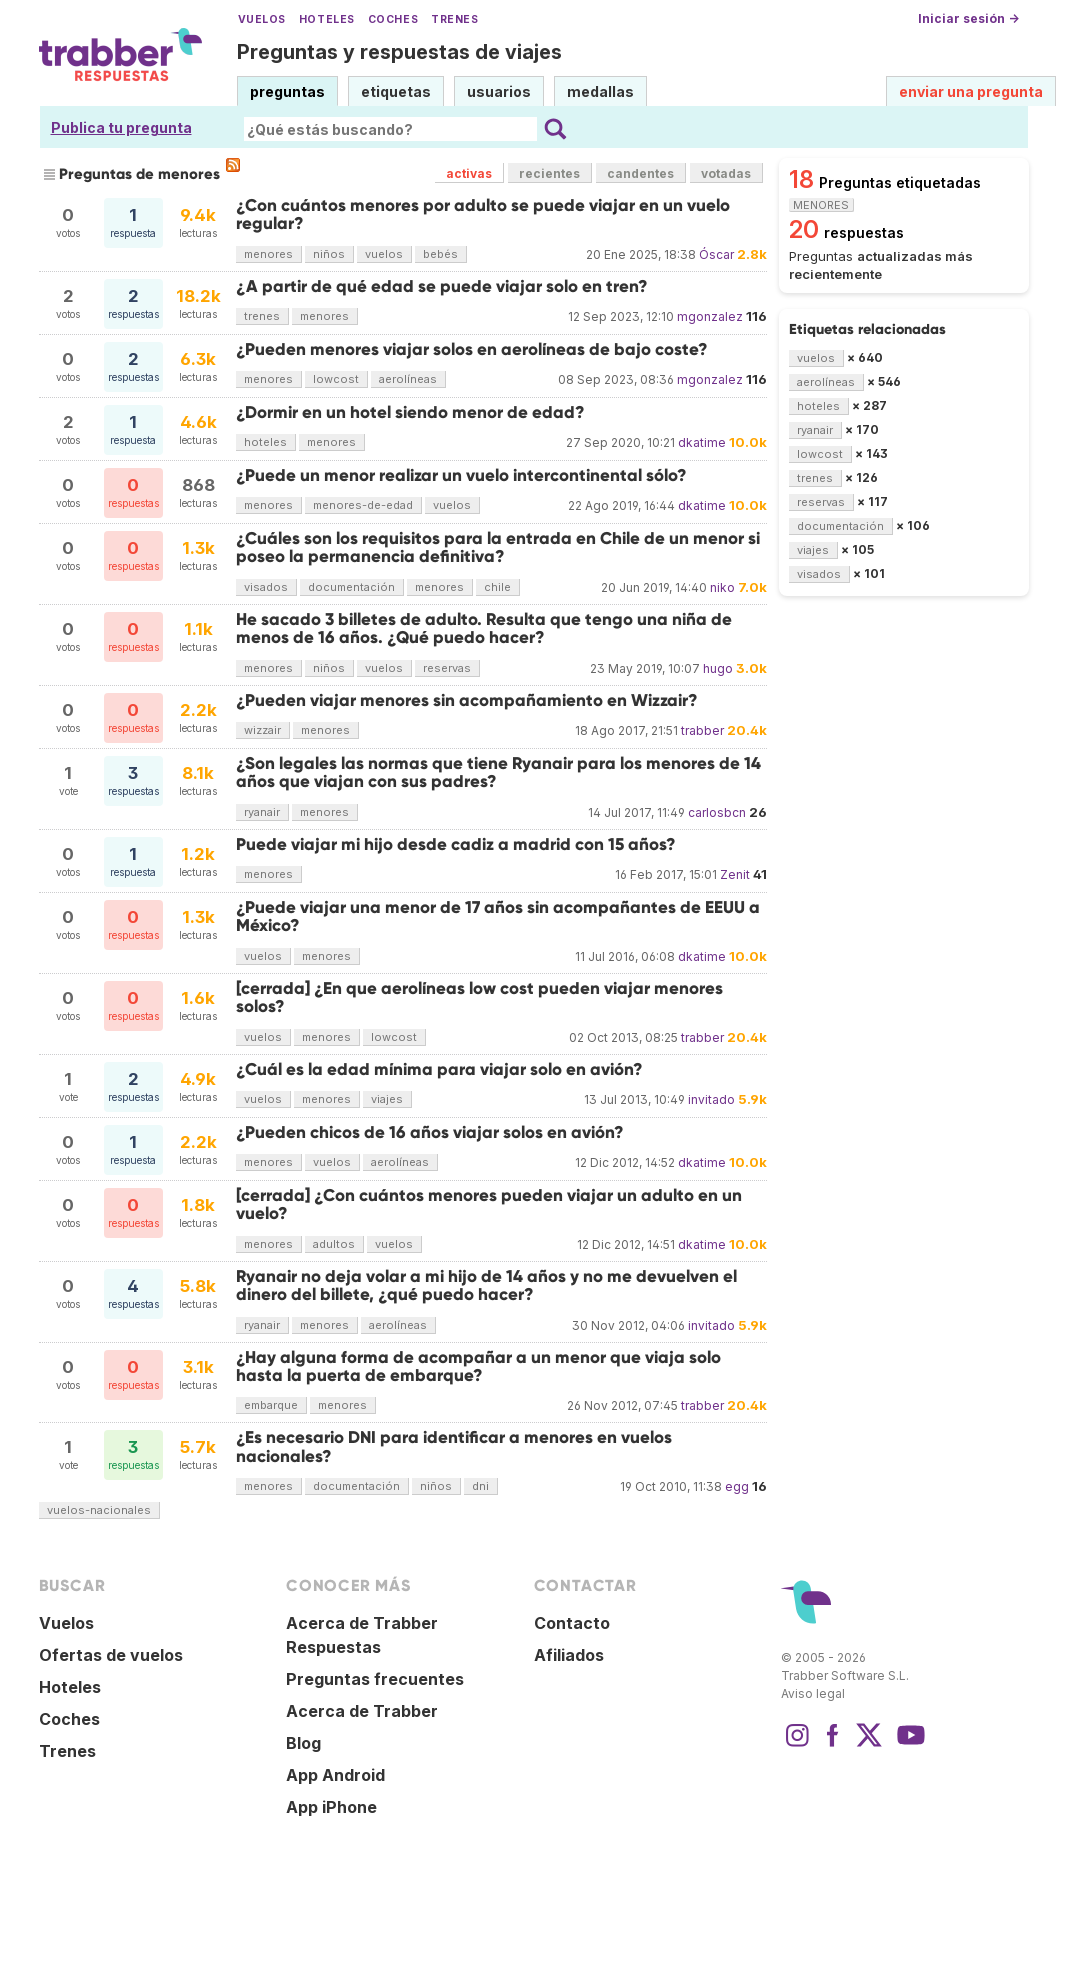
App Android (335, 1775)
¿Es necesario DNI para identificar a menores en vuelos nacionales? (454, 1446)
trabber (702, 730)
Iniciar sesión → (968, 18)
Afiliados (569, 1655)
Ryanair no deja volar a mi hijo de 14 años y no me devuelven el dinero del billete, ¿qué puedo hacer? (486, 1285)
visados (266, 587)
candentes (640, 173)
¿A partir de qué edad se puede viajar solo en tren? (442, 286)
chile (497, 587)
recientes (549, 173)
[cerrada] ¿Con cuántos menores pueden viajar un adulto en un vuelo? (489, 1204)
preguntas (287, 91)
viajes (387, 1099)
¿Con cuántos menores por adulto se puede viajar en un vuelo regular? (483, 214)
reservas (447, 668)
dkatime (702, 442)
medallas (600, 91)
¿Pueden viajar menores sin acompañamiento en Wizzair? (467, 700)
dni (480, 1486)
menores (268, 254)
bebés (440, 254)
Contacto (572, 1623)
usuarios (499, 91)
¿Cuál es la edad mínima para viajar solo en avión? (439, 1069)
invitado (711, 1099)
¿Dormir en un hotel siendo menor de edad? (410, 412)
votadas (726, 173)
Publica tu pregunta (121, 127)
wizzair (262, 730)
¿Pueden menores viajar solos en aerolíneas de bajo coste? (472, 349)
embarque (271, 1405)
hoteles (265, 442)
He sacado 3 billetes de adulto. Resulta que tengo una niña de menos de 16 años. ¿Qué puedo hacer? (484, 628)
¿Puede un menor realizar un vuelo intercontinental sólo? (461, 475)
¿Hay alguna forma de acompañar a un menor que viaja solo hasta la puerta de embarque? (478, 1366)
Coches (393, 19)
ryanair (262, 812)
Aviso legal (813, 1693)
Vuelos (262, 19)
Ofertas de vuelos (111, 1655)
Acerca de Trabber (362, 1711)
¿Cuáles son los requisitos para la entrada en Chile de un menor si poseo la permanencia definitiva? (498, 547)
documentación (351, 587)
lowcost (336, 379)
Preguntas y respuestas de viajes (399, 52)
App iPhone (331, 1807)
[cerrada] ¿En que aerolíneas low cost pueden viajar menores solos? (479, 997)
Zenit (735, 874)
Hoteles (327, 19)
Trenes (454, 19)
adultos (334, 1244)
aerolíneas (408, 379)
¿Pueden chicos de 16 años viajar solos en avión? (430, 1132)
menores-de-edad (363, 505)
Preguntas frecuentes (375, 1679)
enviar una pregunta (971, 91)
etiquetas (396, 91)
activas (469, 173)
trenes (262, 316)
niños (329, 254)
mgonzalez (710, 316)
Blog (303, 1743)
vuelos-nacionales (99, 1510)
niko (722, 587)
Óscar (716, 254)
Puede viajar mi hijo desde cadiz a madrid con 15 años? (456, 844)
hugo (718, 668)
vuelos (384, 254)
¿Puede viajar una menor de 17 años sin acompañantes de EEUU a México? (498, 916)
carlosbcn (717, 812)
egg (737, 1486)
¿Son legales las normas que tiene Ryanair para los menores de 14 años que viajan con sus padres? (498, 772)
